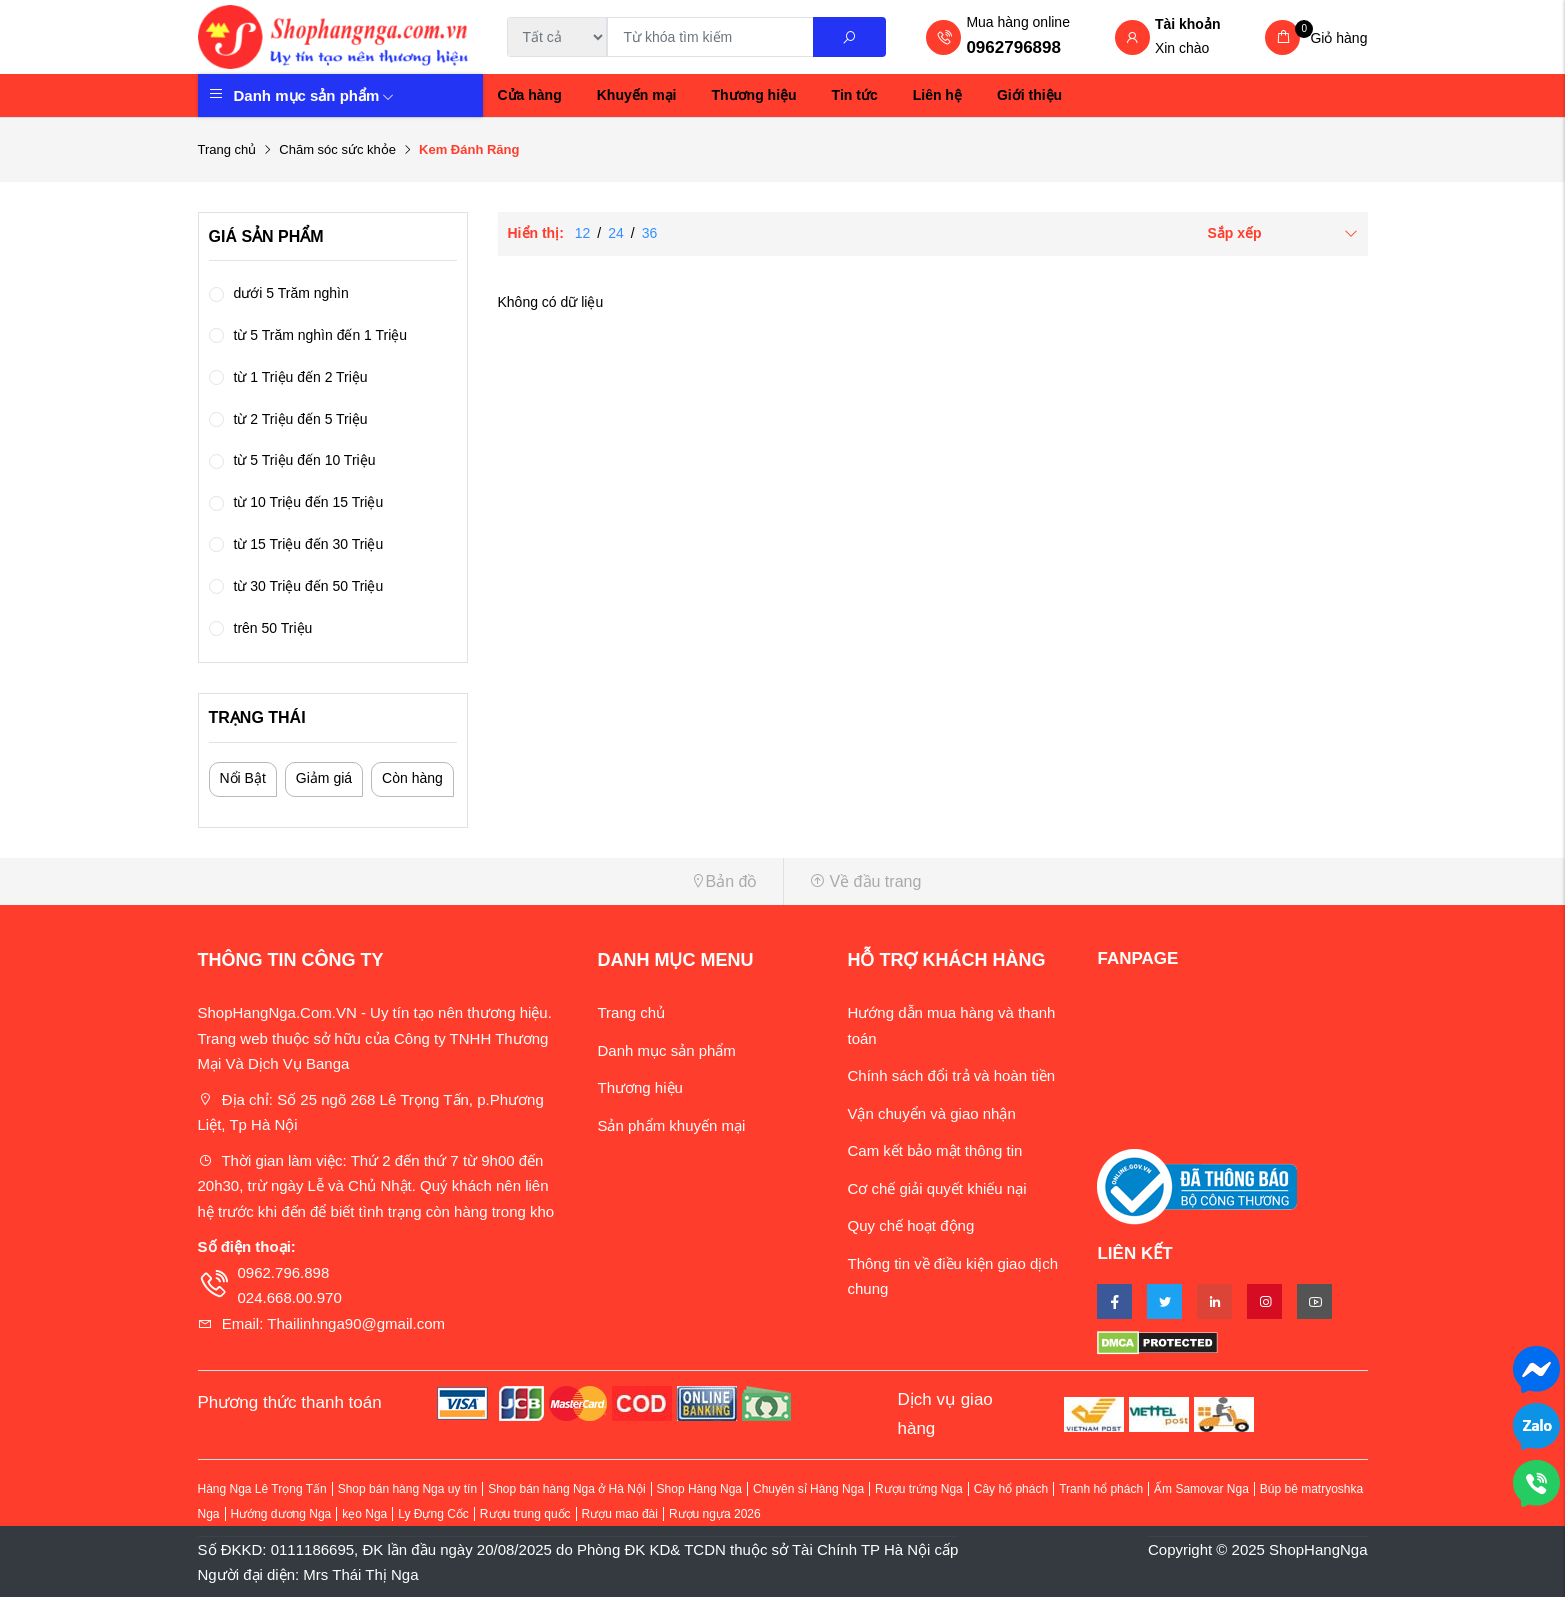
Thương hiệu (754, 95)
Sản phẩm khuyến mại (671, 1125)
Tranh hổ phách (1101, 1489)
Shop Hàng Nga (699, 1489)
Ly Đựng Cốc (433, 1514)
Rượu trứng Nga (919, 1489)
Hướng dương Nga (281, 1514)
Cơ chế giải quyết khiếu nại (936, 1188)
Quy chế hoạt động (910, 1225)
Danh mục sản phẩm (314, 95)
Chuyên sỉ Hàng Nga (808, 1489)
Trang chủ (227, 149)
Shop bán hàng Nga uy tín (407, 1489)
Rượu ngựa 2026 (715, 1514)
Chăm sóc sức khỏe (337, 149)
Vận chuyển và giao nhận (931, 1113)
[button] (483, 881)
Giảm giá (324, 778)
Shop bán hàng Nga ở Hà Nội (566, 1489)
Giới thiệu (1029, 95)
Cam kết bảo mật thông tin (934, 1150)
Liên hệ (937, 95)
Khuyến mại (637, 95)
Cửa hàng (530, 95)
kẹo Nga (364, 1514)
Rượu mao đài (620, 1514)
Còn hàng (412, 778)
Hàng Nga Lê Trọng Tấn (262, 1489)
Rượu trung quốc (525, 1514)
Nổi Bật (243, 778)
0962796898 (1013, 47)
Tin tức (855, 95)
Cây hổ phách (1011, 1489)
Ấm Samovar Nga (1201, 1489)
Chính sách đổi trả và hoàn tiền (951, 1075)
